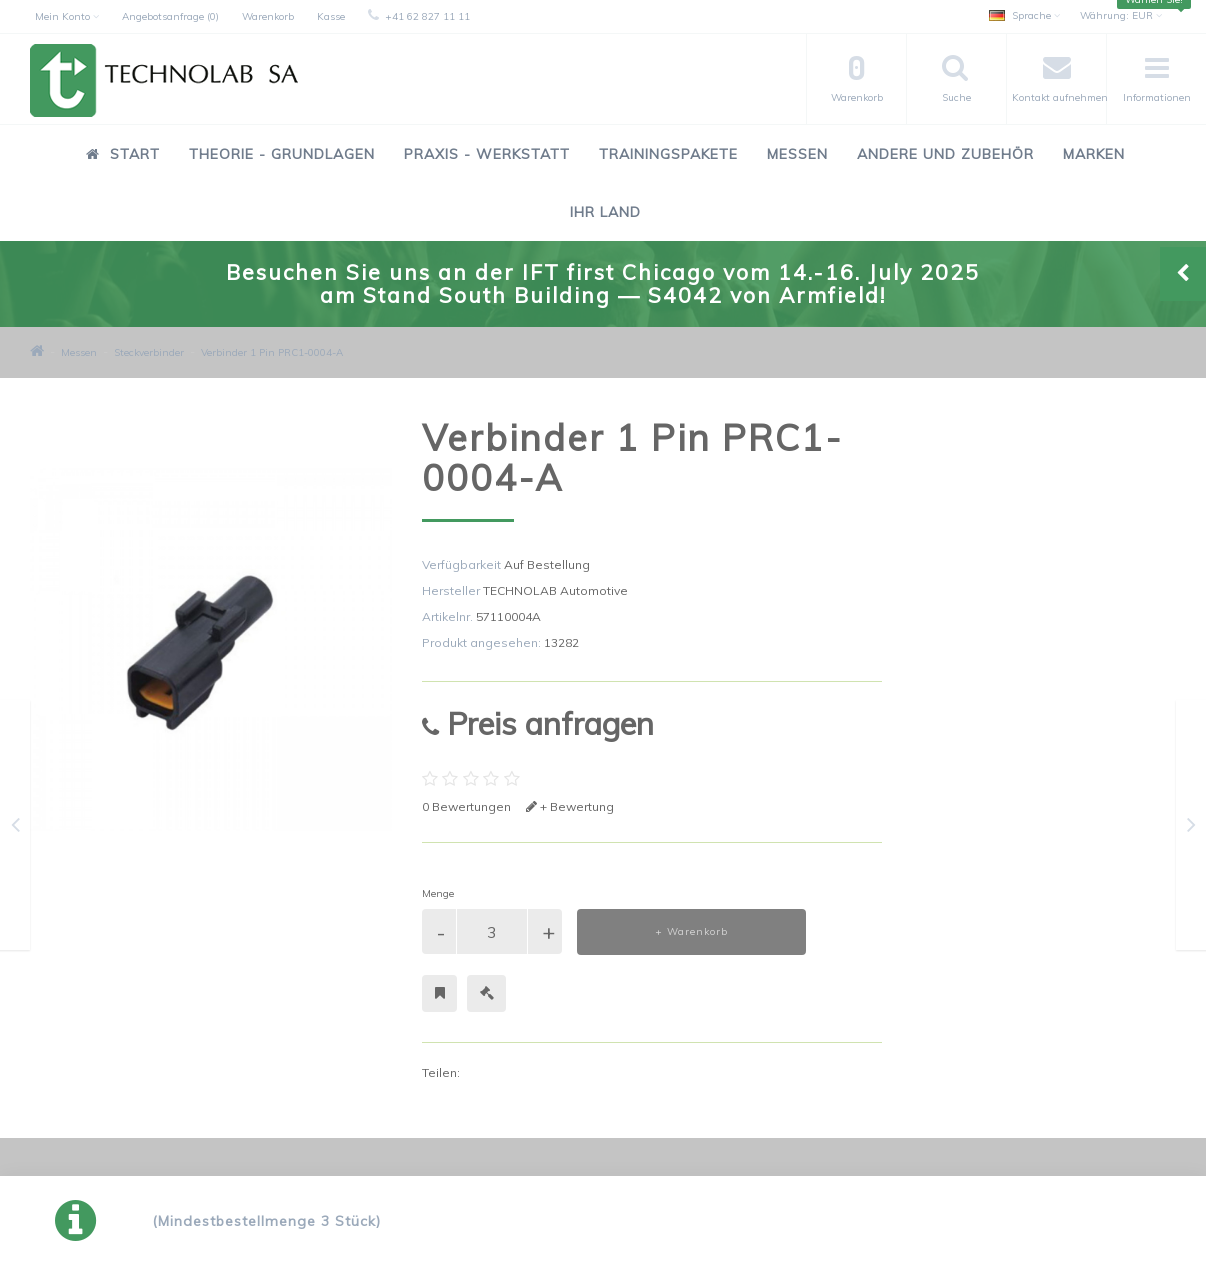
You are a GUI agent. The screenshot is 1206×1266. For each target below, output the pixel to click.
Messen (797, 154)
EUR (1121, 15)
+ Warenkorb (691, 931)
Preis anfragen (538, 723)
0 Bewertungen (466, 806)
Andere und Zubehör (945, 154)
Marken (1094, 154)
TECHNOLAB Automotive (555, 590)
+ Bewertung (570, 806)
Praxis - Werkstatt (487, 154)
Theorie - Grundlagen (282, 154)
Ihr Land (605, 212)
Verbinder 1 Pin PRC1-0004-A (272, 352)
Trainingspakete (668, 154)
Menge (438, 893)
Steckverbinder (149, 352)
